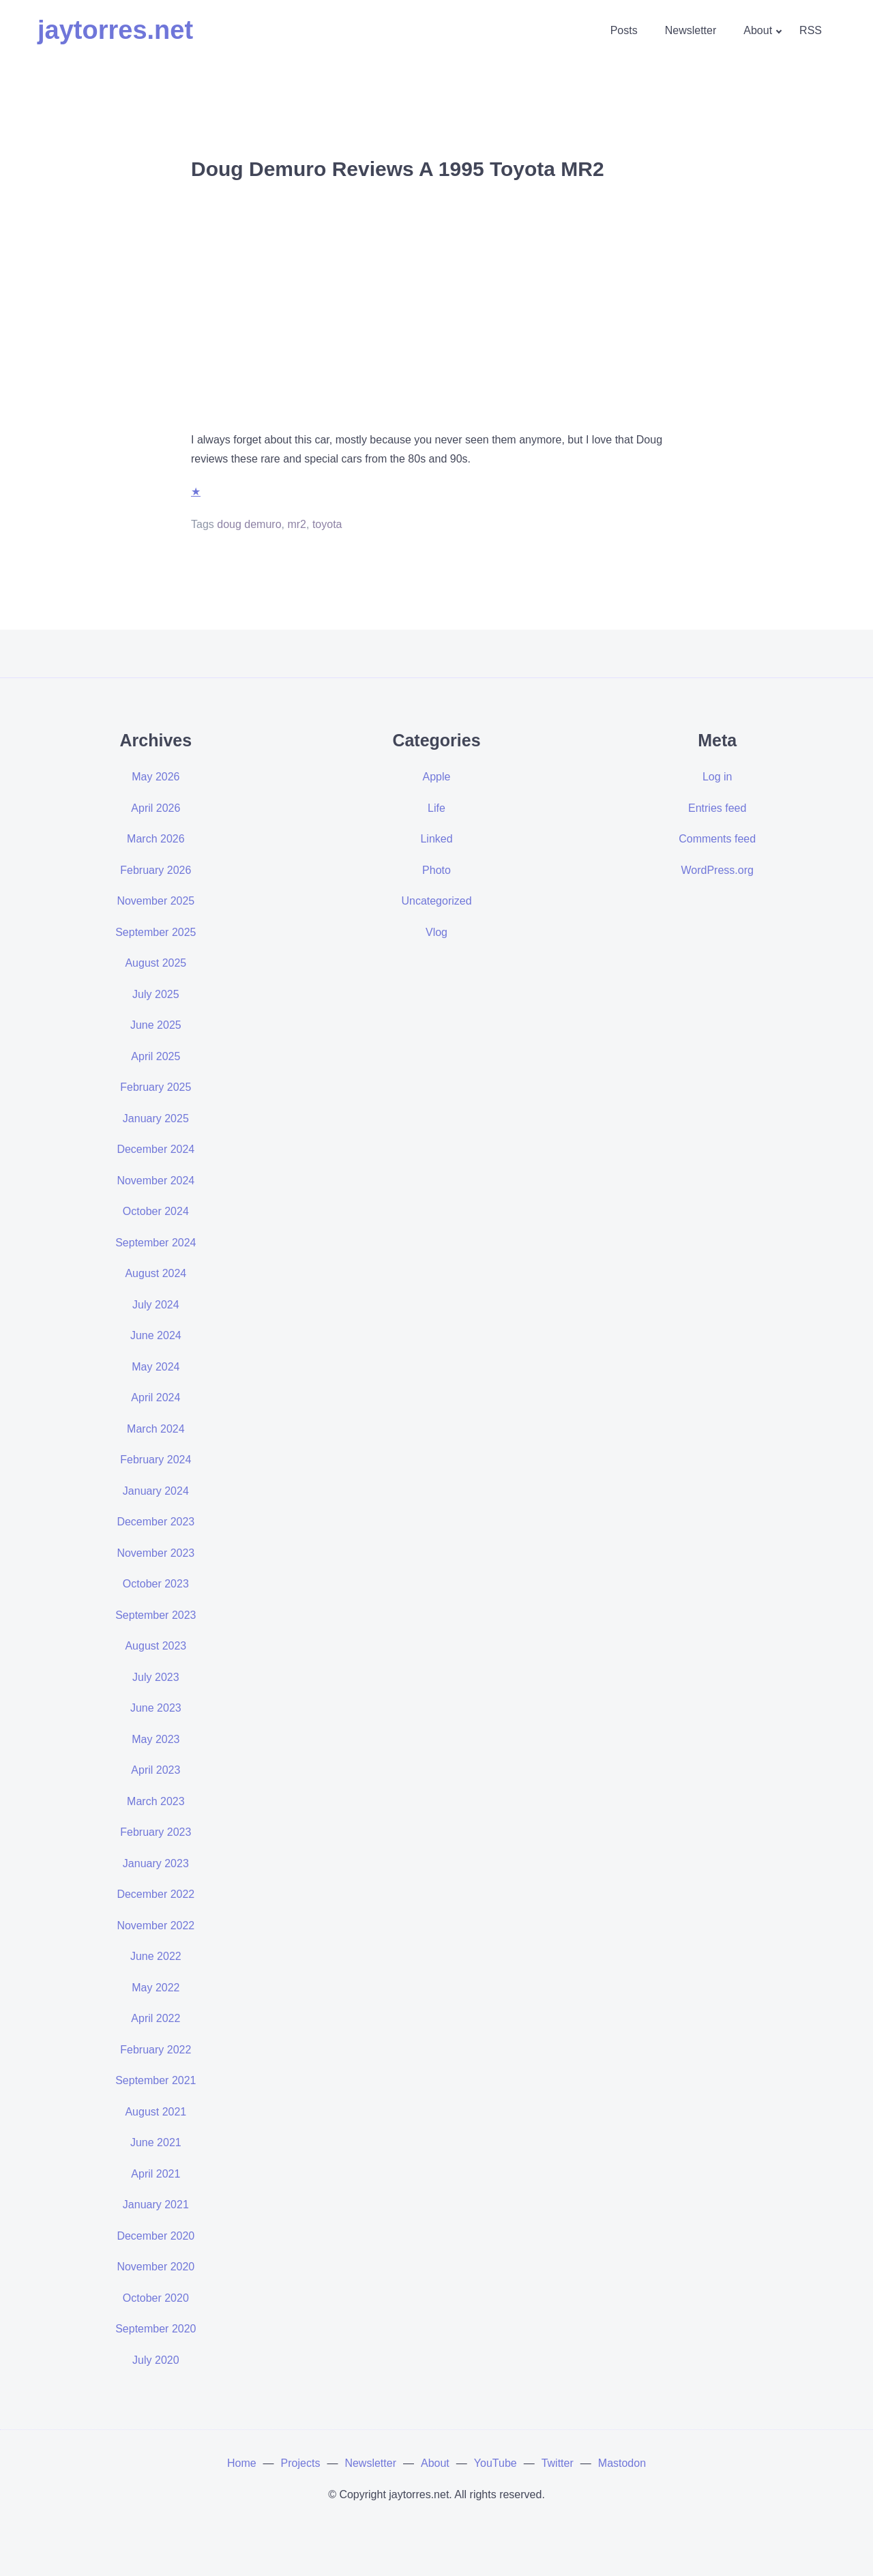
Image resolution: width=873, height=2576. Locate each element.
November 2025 (155, 901)
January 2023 (156, 1863)
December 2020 (155, 2236)
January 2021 (156, 2204)
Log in (717, 776)
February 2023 (155, 1832)
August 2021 (155, 2112)
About (757, 30)
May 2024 (155, 1367)
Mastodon (622, 2463)
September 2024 (155, 1242)
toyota (327, 524)
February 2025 (155, 1087)
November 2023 (155, 1553)
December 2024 (155, 1149)
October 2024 (156, 1211)
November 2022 (155, 1925)
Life (436, 808)
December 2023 (155, 1521)
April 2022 (155, 2018)
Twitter (558, 2463)
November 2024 (155, 1180)
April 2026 (155, 808)
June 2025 (155, 1025)
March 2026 (156, 839)
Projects (301, 2463)
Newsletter (691, 30)
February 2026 (155, 870)
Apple (437, 776)
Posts (624, 30)
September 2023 (155, 1615)
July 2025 (155, 994)
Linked (436, 839)
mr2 (296, 524)
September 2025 (155, 932)
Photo (436, 870)
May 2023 (155, 1739)
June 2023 (155, 1708)
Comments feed (717, 839)
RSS (810, 30)
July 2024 (155, 1305)
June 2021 (155, 2142)
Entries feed (717, 808)
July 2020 (155, 2360)
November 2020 (155, 2266)
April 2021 (155, 2174)
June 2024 (155, 1335)
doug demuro (249, 524)
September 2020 (155, 2328)
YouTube (495, 2463)
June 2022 (155, 1956)
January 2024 (156, 1491)
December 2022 (155, 1894)
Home (241, 2463)
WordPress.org (717, 870)
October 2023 (156, 1584)
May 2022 (155, 1987)
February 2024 (155, 1459)
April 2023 (155, 1770)
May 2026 (155, 776)
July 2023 (155, 1677)
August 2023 (155, 1646)
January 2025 (156, 1118)
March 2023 (156, 1801)
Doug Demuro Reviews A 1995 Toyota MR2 (397, 169)
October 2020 (156, 2298)
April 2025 (155, 1056)
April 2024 (155, 1397)
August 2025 (155, 963)
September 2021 (155, 2080)
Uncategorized (436, 901)
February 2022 (155, 2049)
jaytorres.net (115, 30)
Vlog (436, 932)
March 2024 (156, 1429)
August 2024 (155, 1273)
